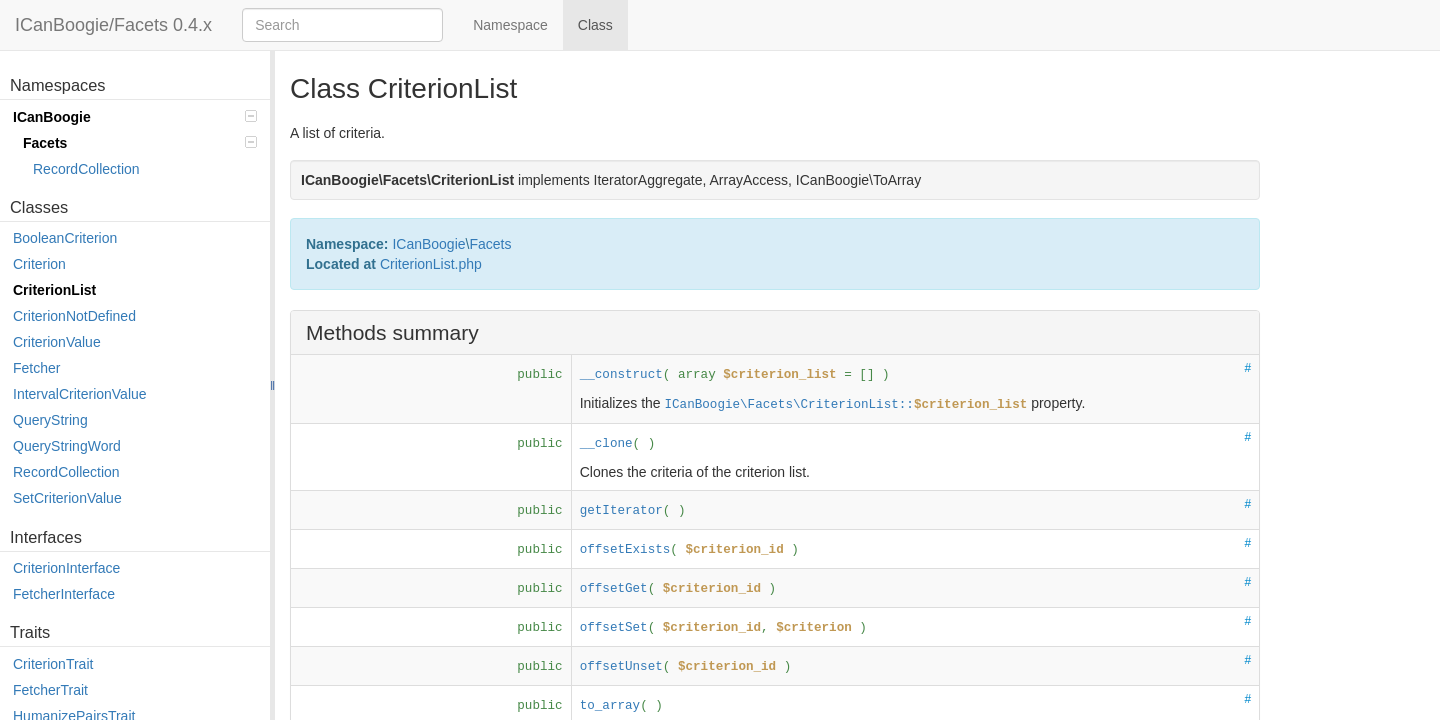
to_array (610, 706)
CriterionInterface (66, 568)
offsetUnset (621, 667)
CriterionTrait (53, 664)
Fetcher (36, 368)
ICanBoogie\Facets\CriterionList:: (845, 405)
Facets (140, 143)
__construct (621, 375)
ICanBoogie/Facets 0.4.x (113, 25)
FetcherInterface (64, 594)
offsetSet (614, 628)
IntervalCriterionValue (80, 394)
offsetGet (614, 589)
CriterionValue (57, 342)
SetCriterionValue (67, 498)
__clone (606, 444)
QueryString (50, 420)
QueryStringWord (67, 446)
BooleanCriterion (65, 238)
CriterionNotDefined (74, 316)
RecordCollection (86, 169)
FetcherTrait (50, 690)
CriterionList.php (431, 264)
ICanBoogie (135, 117)
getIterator (621, 511)
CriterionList (54, 290)
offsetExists (625, 550)
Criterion (39, 264)
